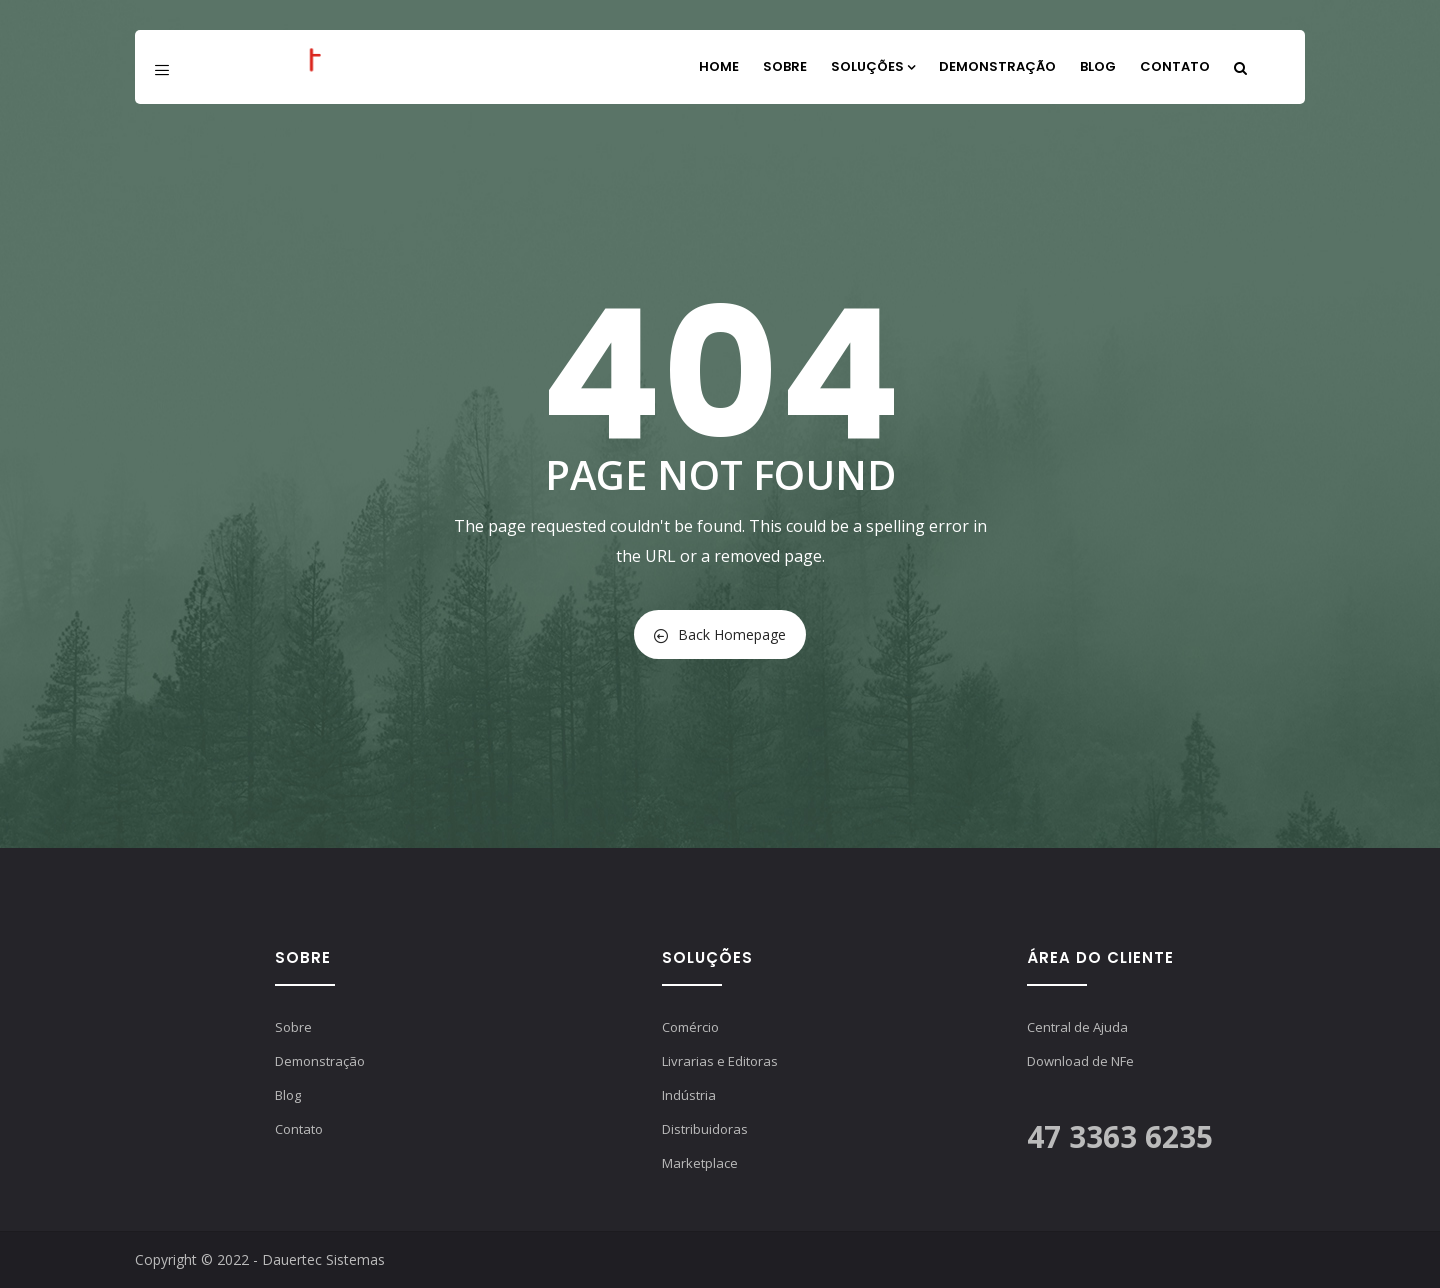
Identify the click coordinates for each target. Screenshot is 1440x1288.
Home (719, 66)
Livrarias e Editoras (720, 1061)
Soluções (873, 66)
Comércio (690, 1027)
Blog (1098, 66)
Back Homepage (720, 634)
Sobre (785, 66)
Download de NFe (1080, 1061)
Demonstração (997, 66)
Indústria (689, 1095)
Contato (1175, 66)
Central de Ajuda (1077, 1027)
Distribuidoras (705, 1129)
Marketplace (700, 1163)
